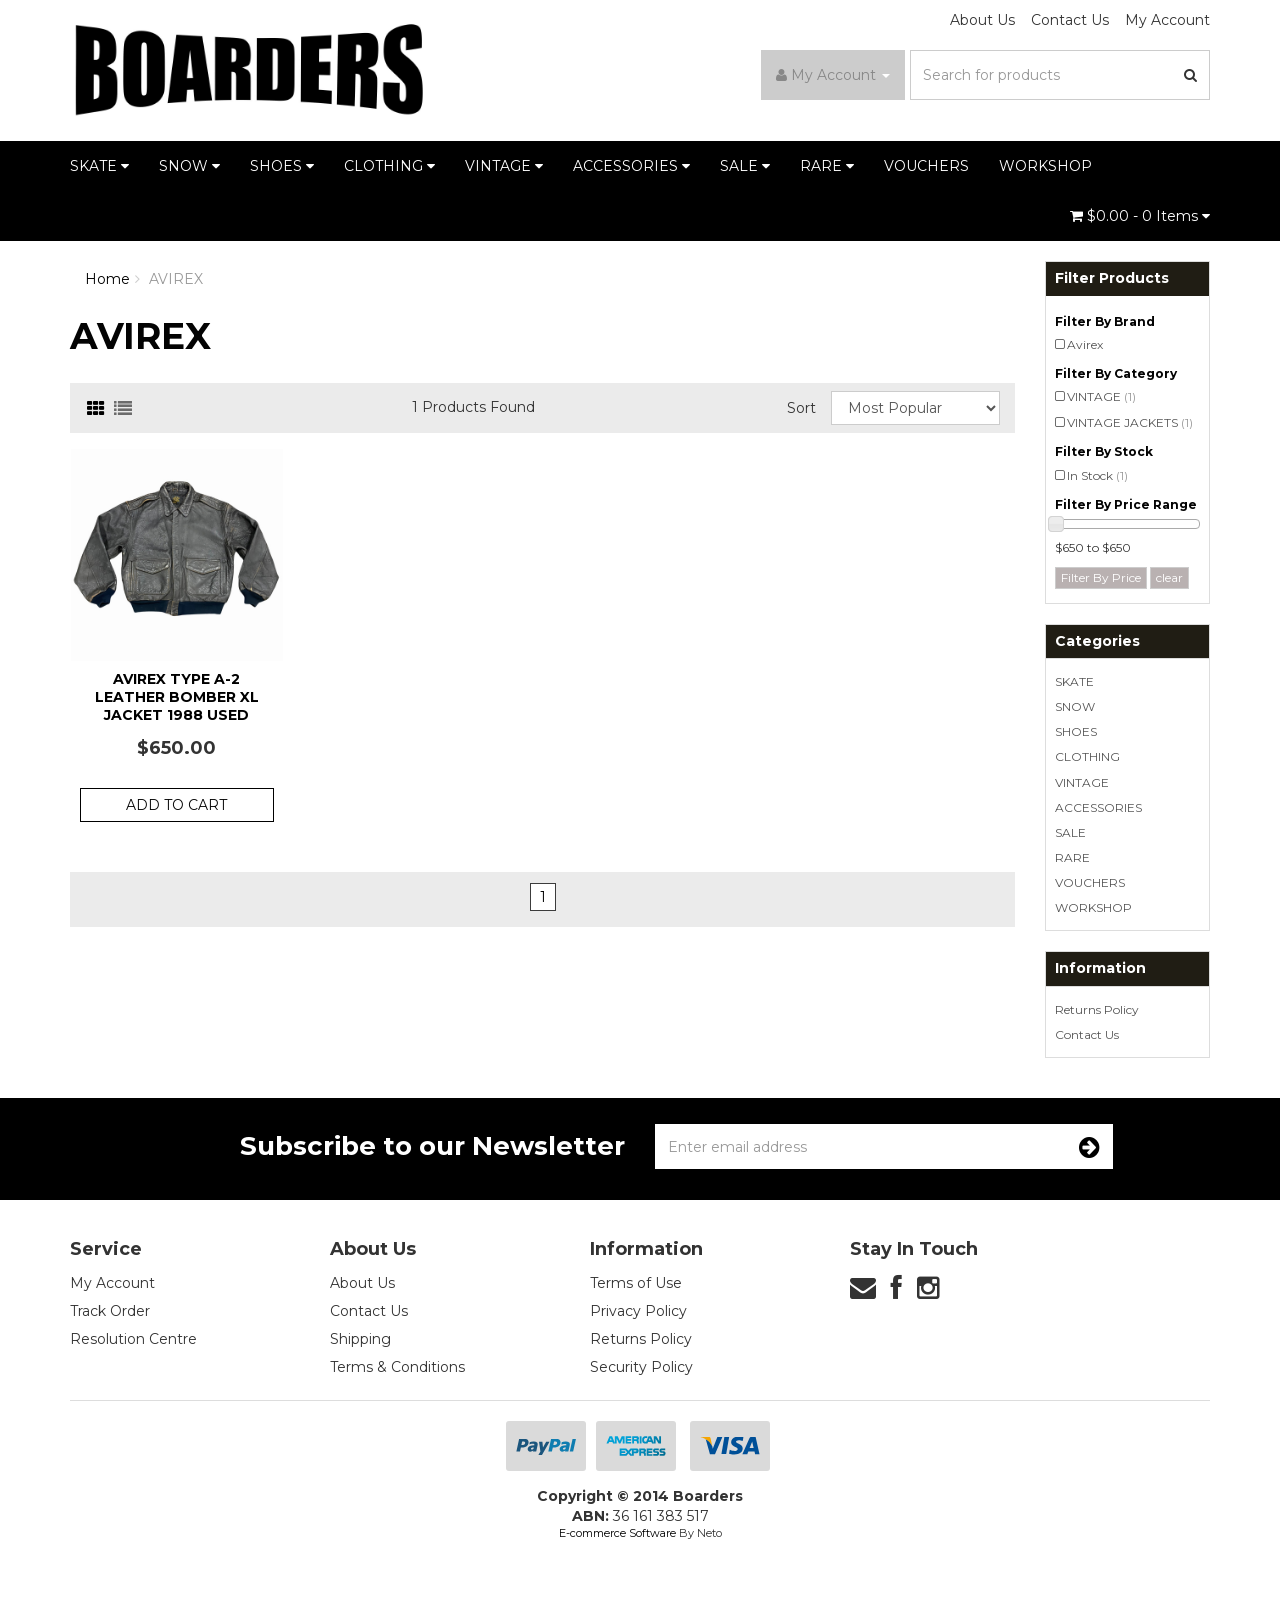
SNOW (189, 166)
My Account (1167, 20)
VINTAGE (504, 166)
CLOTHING (389, 166)
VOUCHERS (926, 166)
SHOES (282, 166)
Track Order (110, 1311)
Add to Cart (176, 805)
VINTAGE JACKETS (1130, 422)
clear (1169, 577)
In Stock (1097, 475)
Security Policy (641, 1367)
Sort (801, 408)
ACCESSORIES (631, 166)
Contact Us (1070, 20)
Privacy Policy (638, 1311)
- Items (1140, 216)
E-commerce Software (617, 1533)
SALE (745, 166)
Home (107, 279)
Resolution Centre (133, 1339)
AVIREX (176, 279)
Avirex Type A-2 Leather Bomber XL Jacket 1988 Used (177, 697)
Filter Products (1112, 278)
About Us (982, 20)
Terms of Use (636, 1283)
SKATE (99, 166)
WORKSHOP (1045, 166)
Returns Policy (1097, 1009)
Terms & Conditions (397, 1367)
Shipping (360, 1339)
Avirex (1085, 344)
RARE (827, 166)
